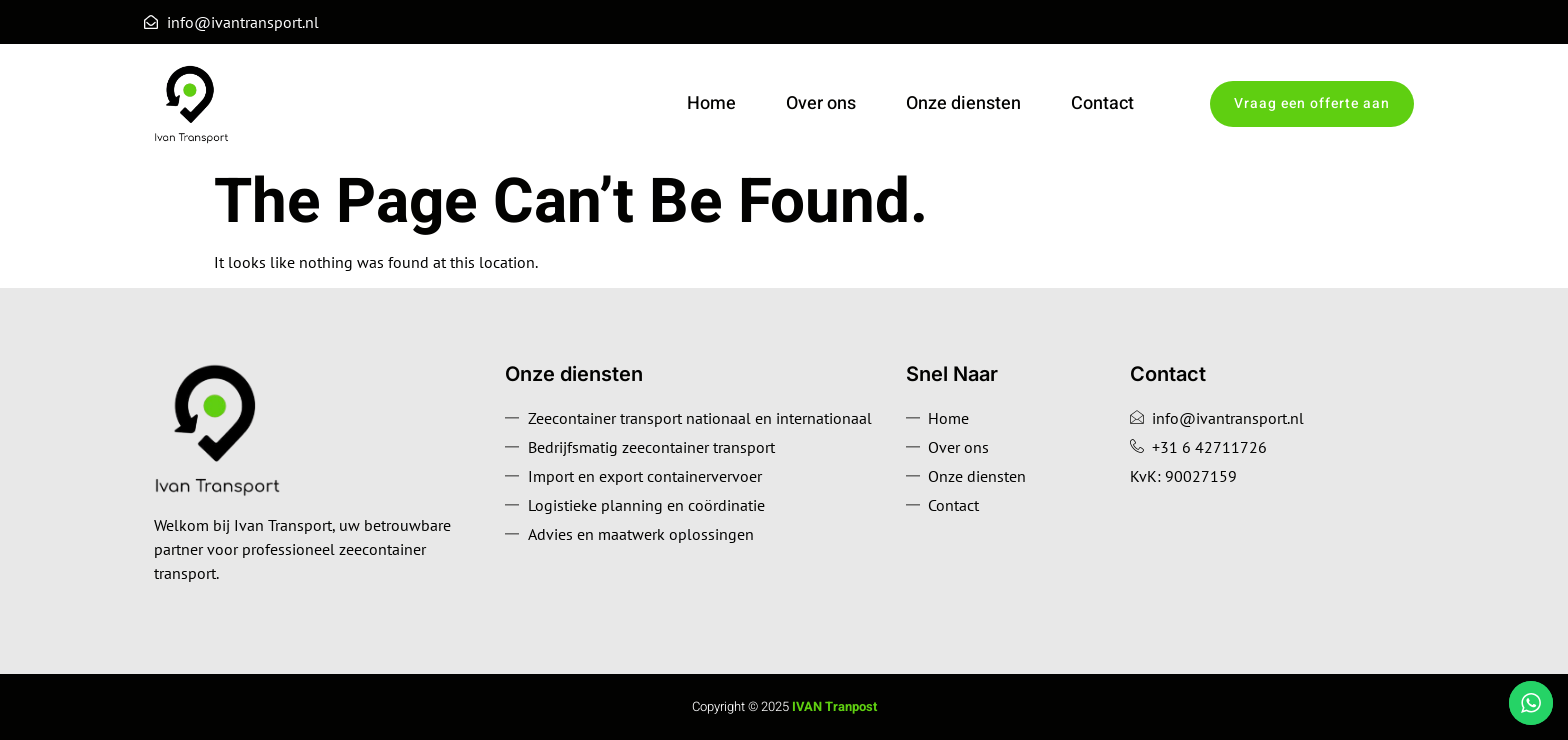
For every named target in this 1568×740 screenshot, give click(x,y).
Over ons (821, 103)
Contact (1102, 103)
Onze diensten (963, 103)
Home (711, 103)
